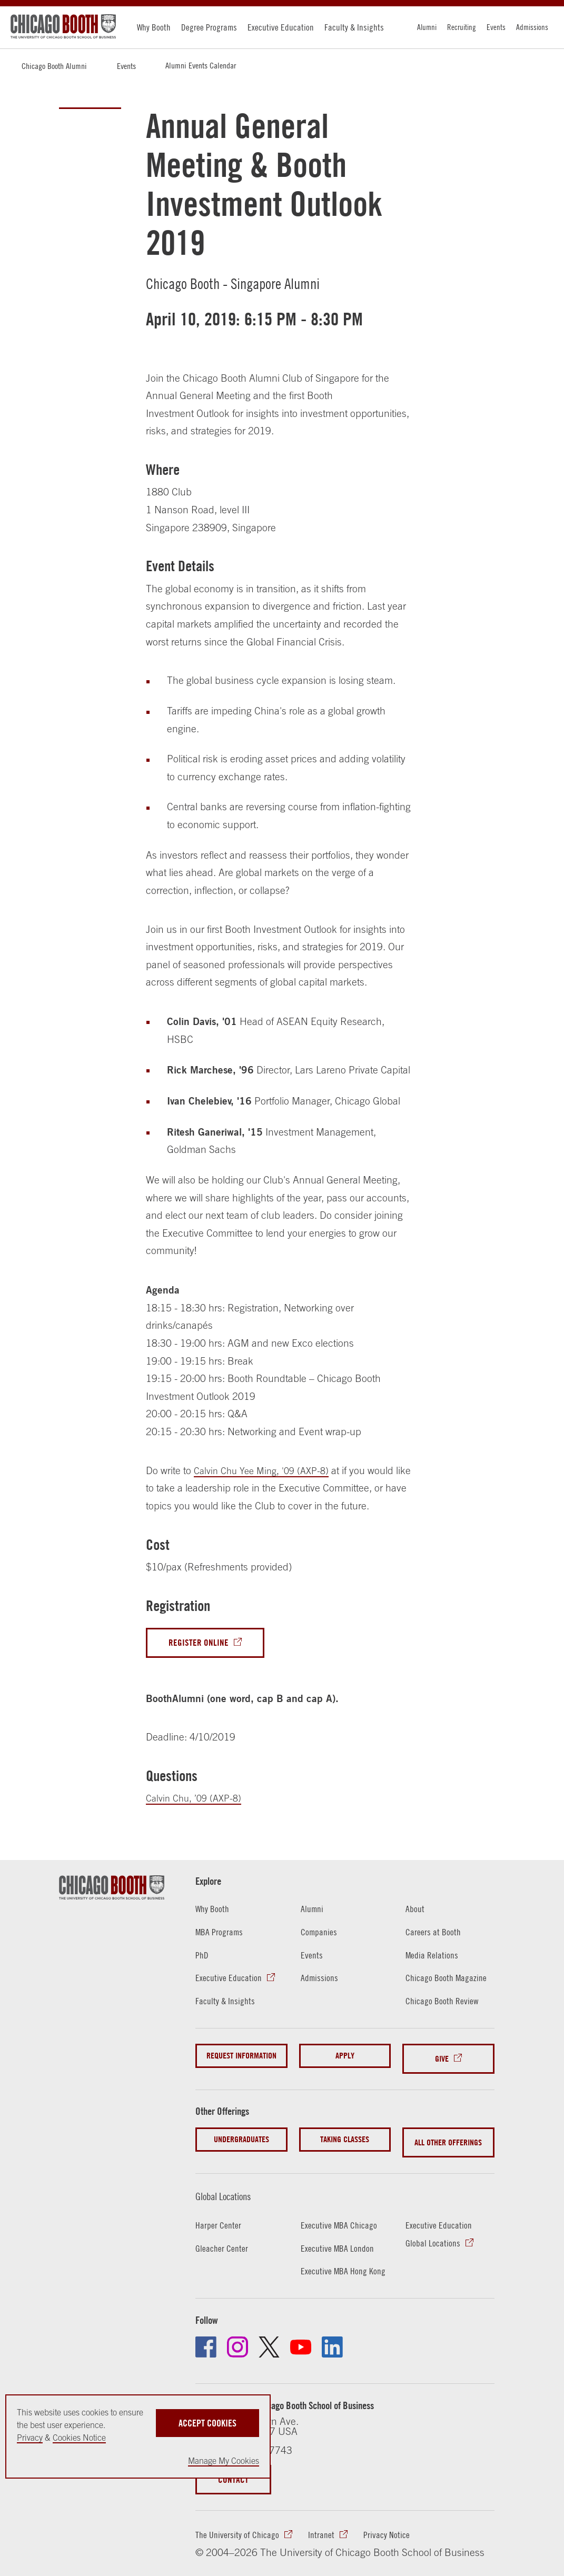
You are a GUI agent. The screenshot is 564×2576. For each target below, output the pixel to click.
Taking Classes (344, 2135)
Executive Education (281, 27)
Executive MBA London (338, 2238)
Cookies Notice (79, 2437)
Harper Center (218, 2215)
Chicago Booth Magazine (447, 1979)
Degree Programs (209, 27)
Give (442, 2058)
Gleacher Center (222, 2238)
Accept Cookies (207, 2419)
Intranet (322, 2526)
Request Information (241, 2058)
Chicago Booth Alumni (54, 66)
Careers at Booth (433, 1933)
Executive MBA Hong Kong (344, 2260)
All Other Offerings (448, 2135)
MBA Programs (220, 1933)
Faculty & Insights (354, 27)
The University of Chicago (237, 2526)
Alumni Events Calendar (200, 65)
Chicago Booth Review (443, 2002)
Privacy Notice (387, 2526)
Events (496, 27)
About (414, 1910)
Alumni (427, 27)
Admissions (532, 27)
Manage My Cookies (223, 2460)
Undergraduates (241, 2135)
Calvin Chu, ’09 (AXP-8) (197, 1799)
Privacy (30, 2437)
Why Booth (154, 27)
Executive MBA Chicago (340, 2215)
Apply (344, 2058)
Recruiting (461, 27)
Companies (320, 1933)
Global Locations (230, 2186)
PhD (202, 1956)
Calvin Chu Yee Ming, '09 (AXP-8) (266, 1470)
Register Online (200, 1643)
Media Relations (432, 1956)
